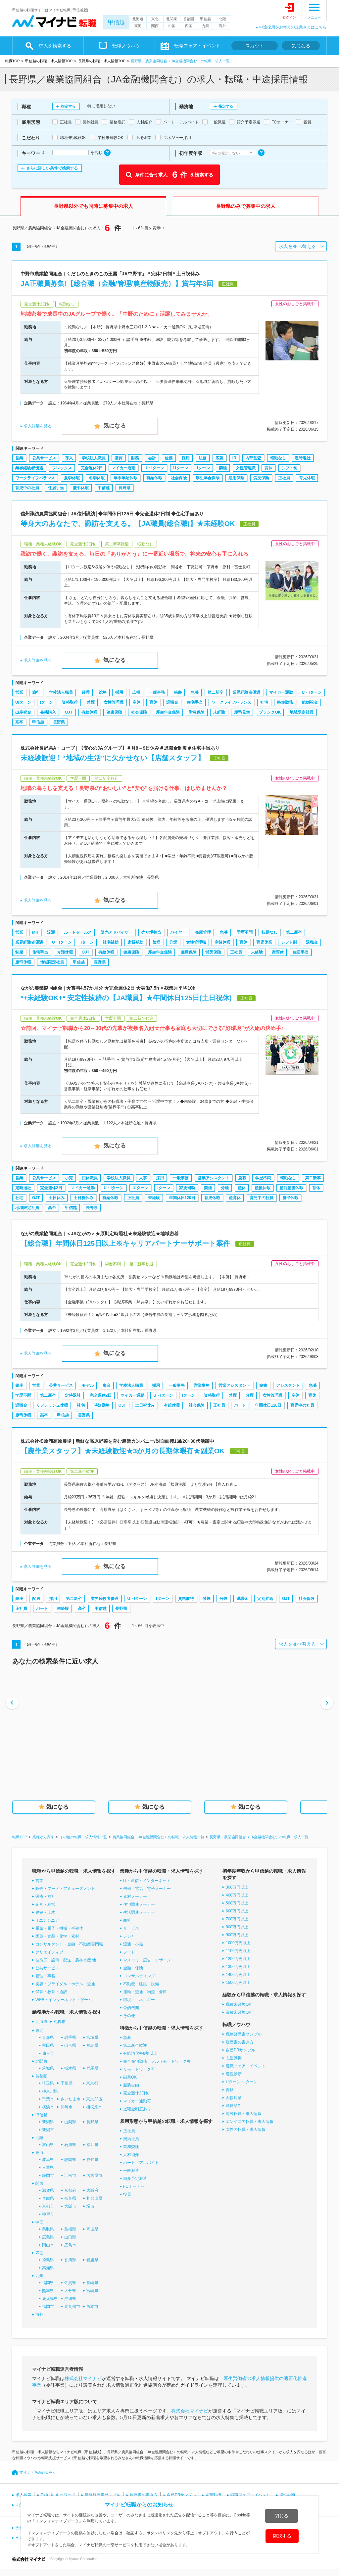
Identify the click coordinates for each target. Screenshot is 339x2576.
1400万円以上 (238, 1974)
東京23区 (94, 2099)
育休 (268, 468)
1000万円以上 (238, 1943)
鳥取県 (48, 2229)
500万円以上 (237, 1903)
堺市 (90, 2206)
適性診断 (234, 2074)
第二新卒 (215, 692)
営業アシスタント (213, 1178)
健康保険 (114, 712)
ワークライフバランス (35, 478)
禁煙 (223, 468)
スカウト (254, 45)
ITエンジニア (47, 1920)
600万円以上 (237, 1911)
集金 (107, 1385)
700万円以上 (237, 1919)
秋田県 (48, 2045)
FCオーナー (133, 2186)
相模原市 (94, 2107)
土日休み (57, 1197)
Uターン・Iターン (242, 2082)
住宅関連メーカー (139, 1904)
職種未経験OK (238, 2004)
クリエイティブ (49, 1952)
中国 (171, 26)
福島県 (92, 2045)
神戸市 (48, 2214)
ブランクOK (270, 712)
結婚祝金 (310, 702)
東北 (155, 19)
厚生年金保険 (207, 478)
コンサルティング (139, 1976)
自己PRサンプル (240, 2050)
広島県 (48, 2237)
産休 (136, 702)
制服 (19, 952)
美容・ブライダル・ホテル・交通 (65, 1984)
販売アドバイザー (116, 932)
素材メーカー (135, 1896)
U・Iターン (154, 468)
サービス (131, 1928)
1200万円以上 (238, 1958)
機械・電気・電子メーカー (147, 1888)
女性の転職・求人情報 (246, 2129)
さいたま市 (70, 2099)
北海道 (137, 19)
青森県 (48, 2037)
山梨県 (70, 2122)
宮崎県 (92, 2290)
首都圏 (188, 19)
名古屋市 (94, 2175)
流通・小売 (133, 1944)
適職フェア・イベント (246, 2066)
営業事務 (202, 1385)
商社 (127, 1920)
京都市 (48, 2206)
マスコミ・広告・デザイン (147, 1960)
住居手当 (56, 488)
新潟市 (48, 2130)
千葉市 (48, 2099)
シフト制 (289, 468)
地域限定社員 (302, 712)
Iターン (203, 468)
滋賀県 (48, 2190)
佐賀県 (70, 2282)
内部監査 (253, 458)
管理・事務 (45, 1976)
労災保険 (261, 478)
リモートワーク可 (139, 2069)
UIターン (23, 702)
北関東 (171, 19)
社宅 (264, 702)
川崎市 (67, 2107)
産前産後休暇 (291, 1188)
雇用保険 (236, 478)
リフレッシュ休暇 (52, 1405)
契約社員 (131, 2138)
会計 (152, 458)
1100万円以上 (238, 1950)
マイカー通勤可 (137, 2101)
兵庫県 (48, 2198)
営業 (19, 458)
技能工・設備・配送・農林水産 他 (65, 1960)
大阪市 (70, 2206)
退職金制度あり (137, 2109)
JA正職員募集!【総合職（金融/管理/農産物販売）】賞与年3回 (117, 283)
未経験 (219, 712)
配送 (36, 1598)
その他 (129, 2015)
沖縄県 (70, 2298)
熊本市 (92, 2306)
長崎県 (92, 2282)
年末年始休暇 (125, 478)
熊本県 (48, 2290)
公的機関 (131, 2007)
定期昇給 (265, 1598)
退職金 (172, 702)
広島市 (70, 2245)
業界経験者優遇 (29, 468)
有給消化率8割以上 (140, 2053)
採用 (186, 458)
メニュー (314, 17)
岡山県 (92, 2229)
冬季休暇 (97, 478)
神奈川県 (50, 2091)
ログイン (289, 17)
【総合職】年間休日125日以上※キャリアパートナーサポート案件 (125, 1243)
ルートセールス (78, 932)
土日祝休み (83, 1197)
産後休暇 (222, 942)
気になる (301, 45)
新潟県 (48, 2122)
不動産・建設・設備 (141, 1984)
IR (234, 458)
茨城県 (48, 2068)
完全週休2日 (92, 468)
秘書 (178, 692)
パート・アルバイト (141, 2162)
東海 (138, 26)
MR (35, 932)
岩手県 (70, 2037)
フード (129, 1952)
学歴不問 (245, 932)
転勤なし (278, 458)
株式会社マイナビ (83, 2378)
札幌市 (60, 2021)
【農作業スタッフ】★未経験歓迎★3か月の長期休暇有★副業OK (122, 1451)
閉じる (281, 2515)
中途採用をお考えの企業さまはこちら (293, 27)
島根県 (70, 2229)
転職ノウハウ (126, 45)
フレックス (62, 468)
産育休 (278, 952)
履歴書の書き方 (240, 2042)
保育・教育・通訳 (51, 1992)
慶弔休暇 (81, 488)
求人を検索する (55, 45)
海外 (222, 26)
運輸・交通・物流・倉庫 (145, 1992)
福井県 (92, 2144)
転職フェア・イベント (197, 45)
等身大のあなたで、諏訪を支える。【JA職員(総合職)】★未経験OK (128, 523)
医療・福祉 (45, 1896)
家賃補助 (135, 942)
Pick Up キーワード (58, 2495)
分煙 (173, 942)
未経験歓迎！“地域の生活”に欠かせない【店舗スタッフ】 (113, 758)
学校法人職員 (94, 458)
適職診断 (234, 2105)
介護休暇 (65, 952)
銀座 (19, 1385)
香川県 (70, 2260)
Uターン (180, 468)
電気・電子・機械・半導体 (59, 1928)
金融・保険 (133, 1968)
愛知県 (92, 2159)
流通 (51, 932)
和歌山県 (94, 2198)
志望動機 (234, 2058)
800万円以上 (237, 1927)
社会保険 (179, 478)
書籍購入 (48, 712)
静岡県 (70, 2159)
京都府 (70, 2190)
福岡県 (48, 2282)
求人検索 (23, 2495)
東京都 (92, 2083)
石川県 (70, 2144)
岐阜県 (48, 2159)
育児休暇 (307, 478)
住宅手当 (195, 702)
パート (240, 1405)
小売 (69, 1178)
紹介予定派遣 (135, 2178)
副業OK (130, 2077)
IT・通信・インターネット (146, 1880)
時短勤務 (285, 702)
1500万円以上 (238, 1982)
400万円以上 (237, 1895)
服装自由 (131, 2085)
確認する (282, 2536)
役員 (127, 2194)
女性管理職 (246, 468)
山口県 (70, 2237)
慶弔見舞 (242, 712)
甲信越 (116, 22)
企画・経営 (45, 1904)
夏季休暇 (72, 478)
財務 (135, 458)
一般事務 (157, 692)
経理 (86, 692)
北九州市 (72, 2306)
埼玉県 (48, 2083)
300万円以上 (237, 1887)
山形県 (70, 2045)
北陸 (222, 19)
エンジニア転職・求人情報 (249, 2121)
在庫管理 (203, 932)
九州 (205, 26)
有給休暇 (154, 478)
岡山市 (48, 2245)
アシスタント (288, 1385)
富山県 (48, 2144)
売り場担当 (151, 932)
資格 (230, 2089)
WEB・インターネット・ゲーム (63, 1999)
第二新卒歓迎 (135, 2045)
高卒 (19, 722)
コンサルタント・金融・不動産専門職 (69, 1944)
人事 (143, 1178)
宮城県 (92, 2037)
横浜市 (48, 2107)
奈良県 (70, 2198)
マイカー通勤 (123, 468)
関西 (155, 26)
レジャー (131, 1936)
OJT (69, 712)
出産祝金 (23, 712)
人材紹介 (131, 2154)
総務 (169, 458)
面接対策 (234, 2097)
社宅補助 (111, 942)
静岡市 (48, 2175)
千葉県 (67, 2083)
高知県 (48, 2268)
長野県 (124, 488)
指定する (68, 106)
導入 (69, 458)
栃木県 (70, 2068)
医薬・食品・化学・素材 (57, 1936)
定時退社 (303, 458)
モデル (88, 1385)
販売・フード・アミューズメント (65, 1888)
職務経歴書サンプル (244, 2034)
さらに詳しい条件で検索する (52, 168)
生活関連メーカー (139, 1912)
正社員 (284, 478)
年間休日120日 (182, 1197)
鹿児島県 (50, 2298)
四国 (188, 26)
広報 (219, 458)
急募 (195, 692)
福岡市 (48, 2306)
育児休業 (264, 942)
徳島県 (48, 2260)
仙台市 (48, 2053)
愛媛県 (92, 2260)
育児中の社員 (27, 488)
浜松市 (70, 2175)
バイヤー (178, 932)
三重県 (48, 2167)
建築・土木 (45, 1912)
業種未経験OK (238, 2012)
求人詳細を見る (38, 426)
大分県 (70, 2290)
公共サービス (44, 458)
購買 (118, 458)
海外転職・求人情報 (244, 2113)
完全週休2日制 (136, 2093)
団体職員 (90, 1178)
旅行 (36, 692)
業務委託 (131, 2146)
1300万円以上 (238, 1966)
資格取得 (70, 702)
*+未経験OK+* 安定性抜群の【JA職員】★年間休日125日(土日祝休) (126, 998)
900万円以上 (237, 1935)
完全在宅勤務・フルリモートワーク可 (157, 2061)
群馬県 (92, 2068)
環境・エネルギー (139, 1999)
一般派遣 (131, 2170)
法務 (203, 458)
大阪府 (92, 2190)
